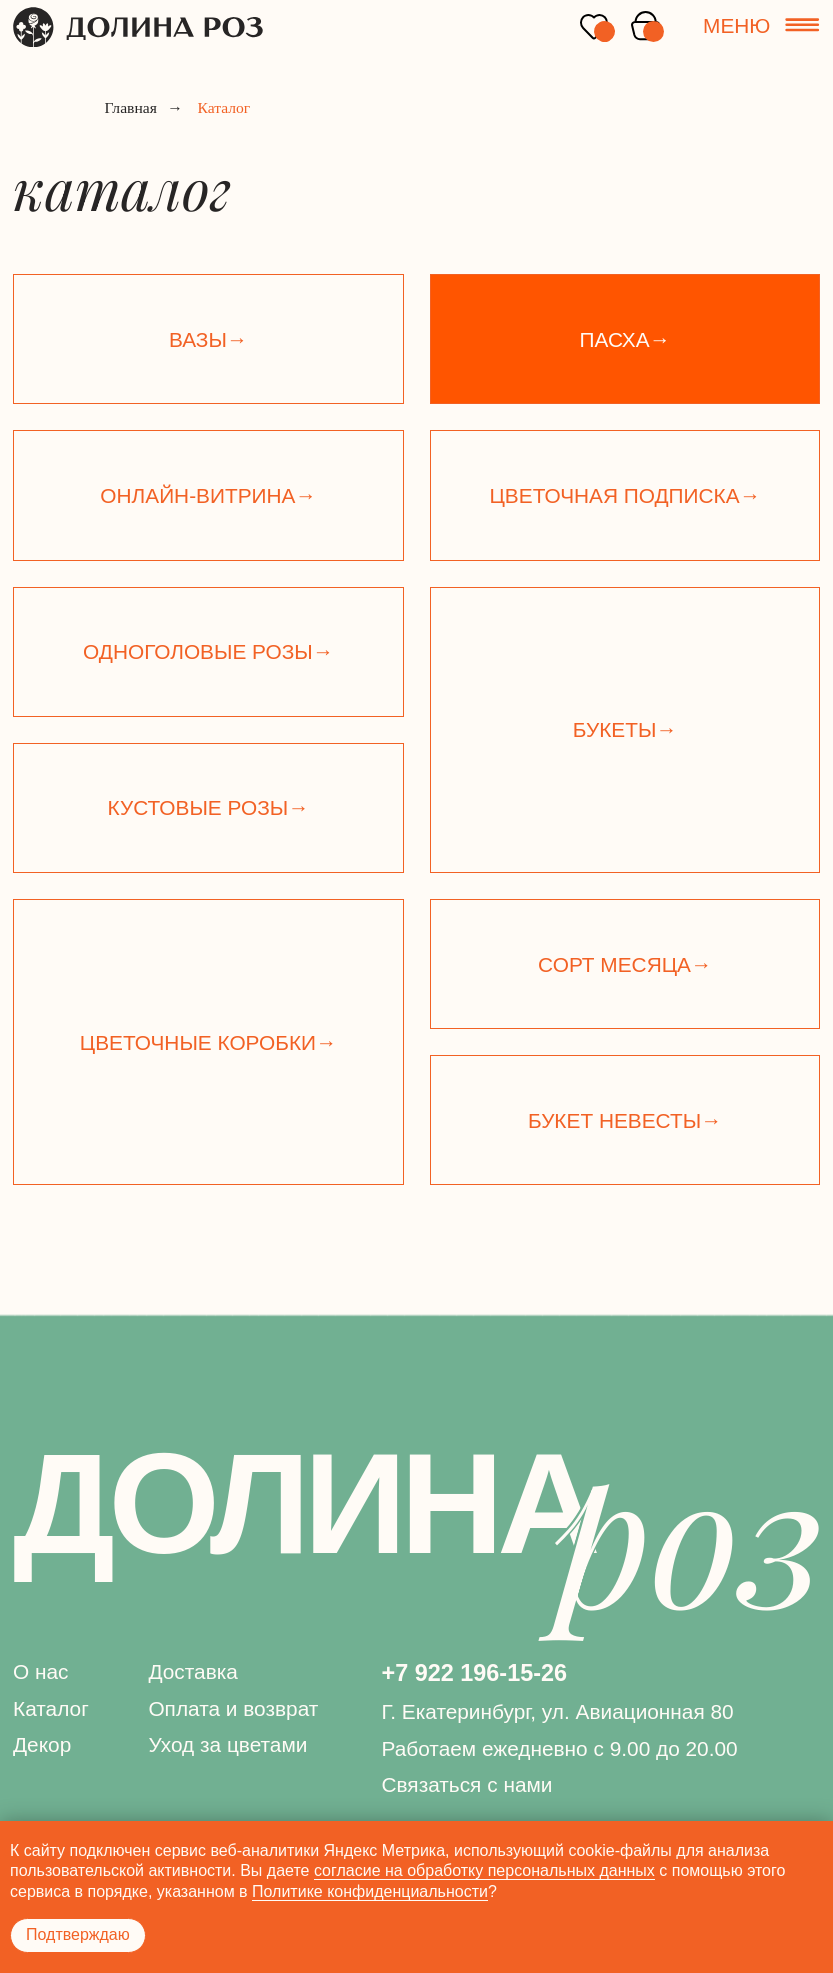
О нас (41, 1671)
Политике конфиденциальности (370, 1891)
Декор (42, 1744)
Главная (131, 108)
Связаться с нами (466, 1784)
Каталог (51, 1708)
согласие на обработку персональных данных (484, 1870)
